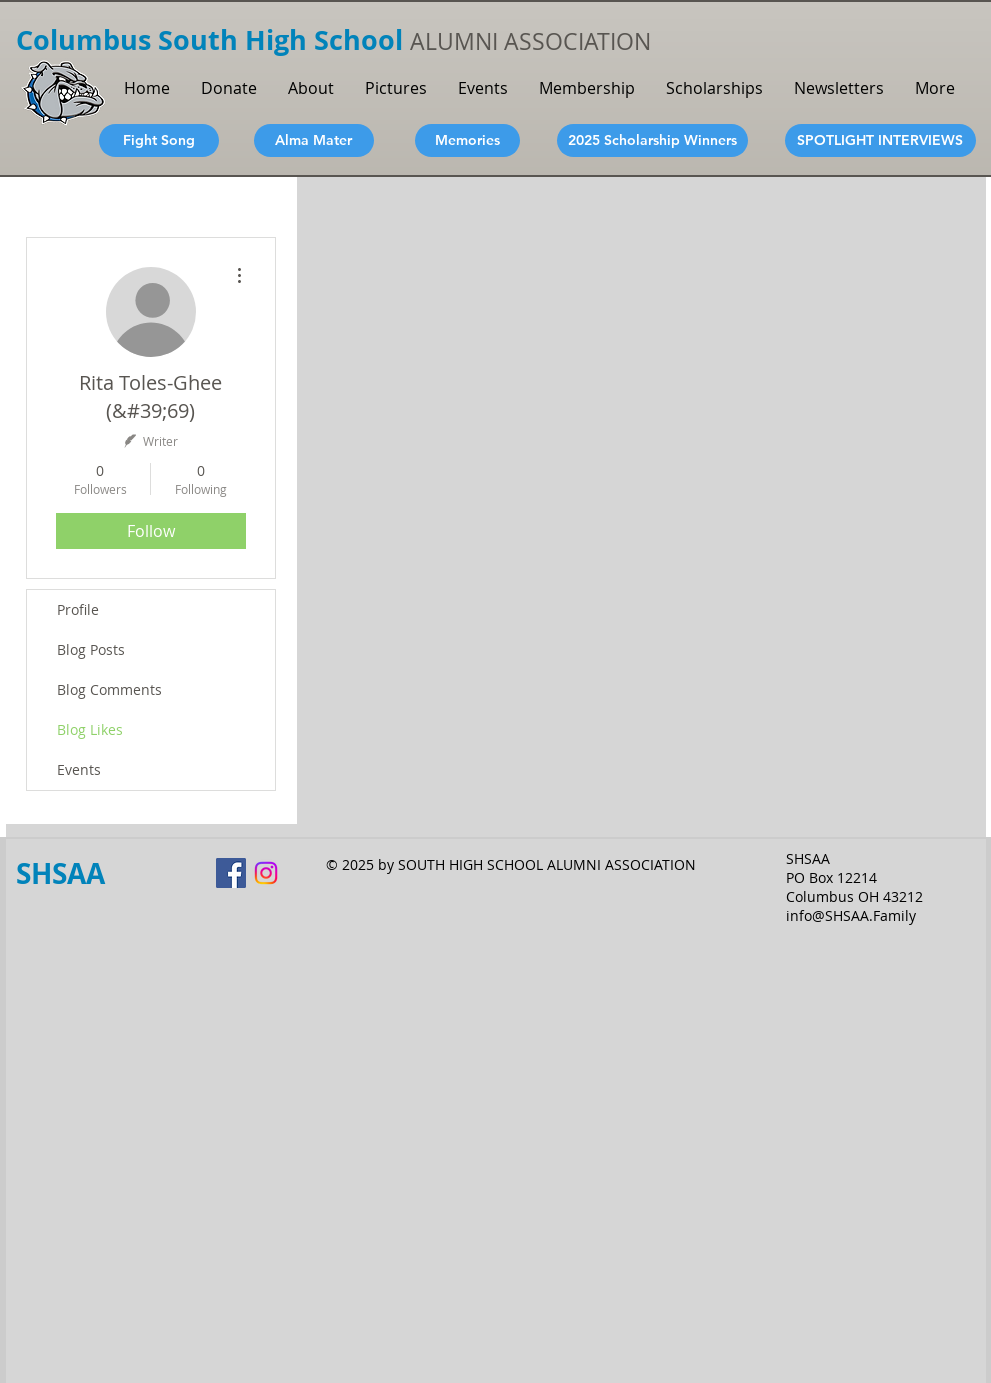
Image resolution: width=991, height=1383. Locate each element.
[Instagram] (266, 873)
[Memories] (467, 140)
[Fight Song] (159, 140)
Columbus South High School (213, 39)
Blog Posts (91, 649)
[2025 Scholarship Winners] (652, 140)
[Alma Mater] (314, 140)
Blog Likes (90, 729)
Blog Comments (109, 689)
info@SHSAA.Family (851, 915)
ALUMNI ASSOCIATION (530, 41)
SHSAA (60, 873)
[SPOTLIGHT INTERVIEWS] (880, 140)
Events (79, 769)
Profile (78, 609)
